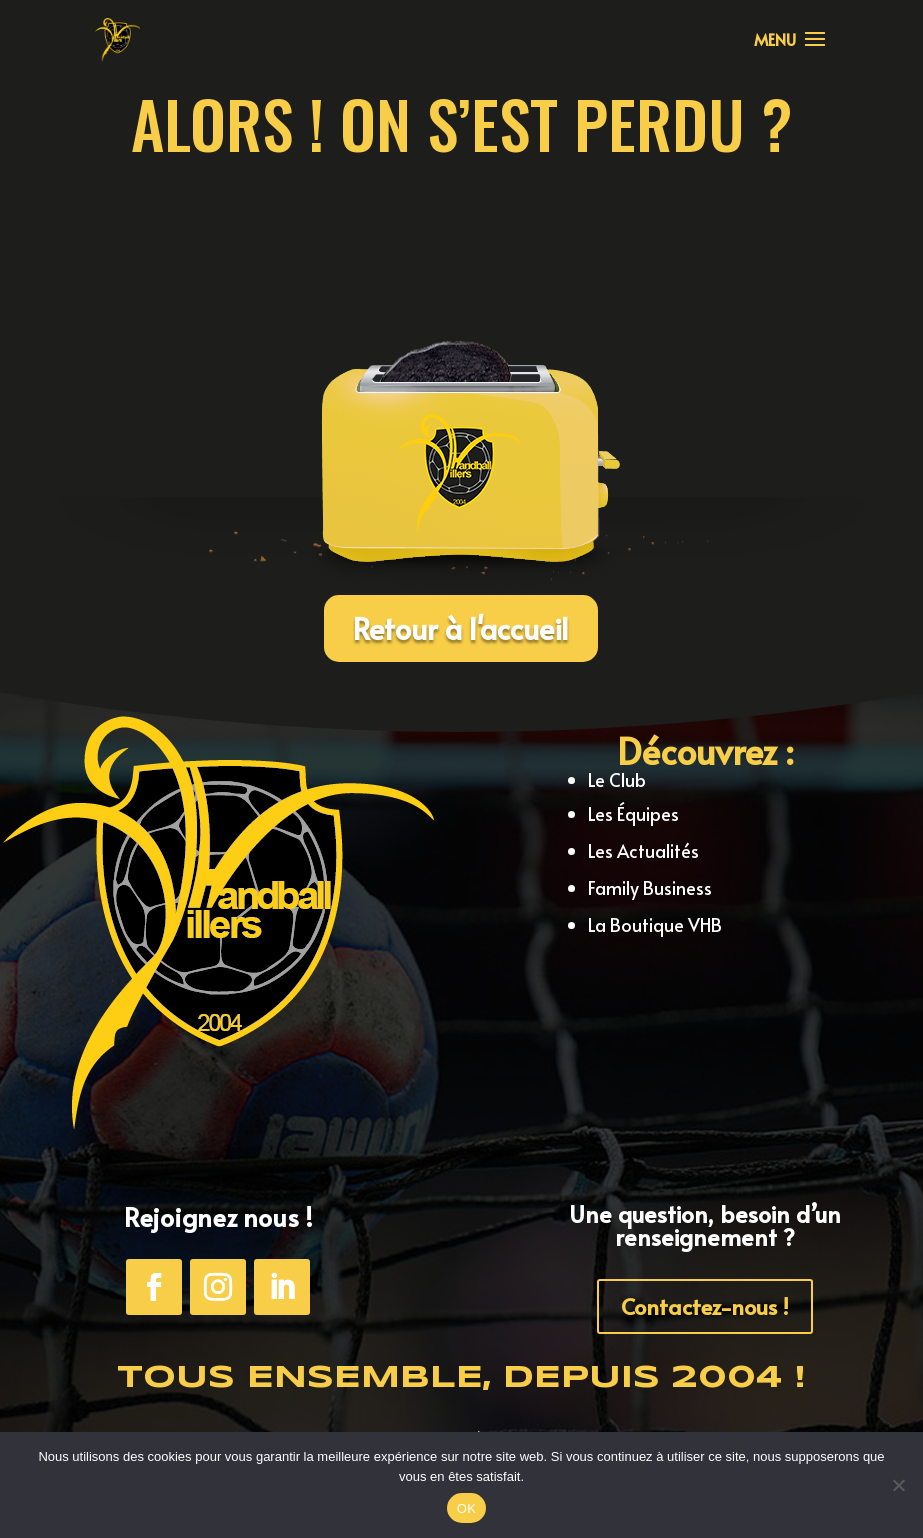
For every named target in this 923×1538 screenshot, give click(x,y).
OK (466, 1508)
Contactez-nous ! (705, 1306)
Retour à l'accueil (461, 628)
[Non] (898, 1485)
